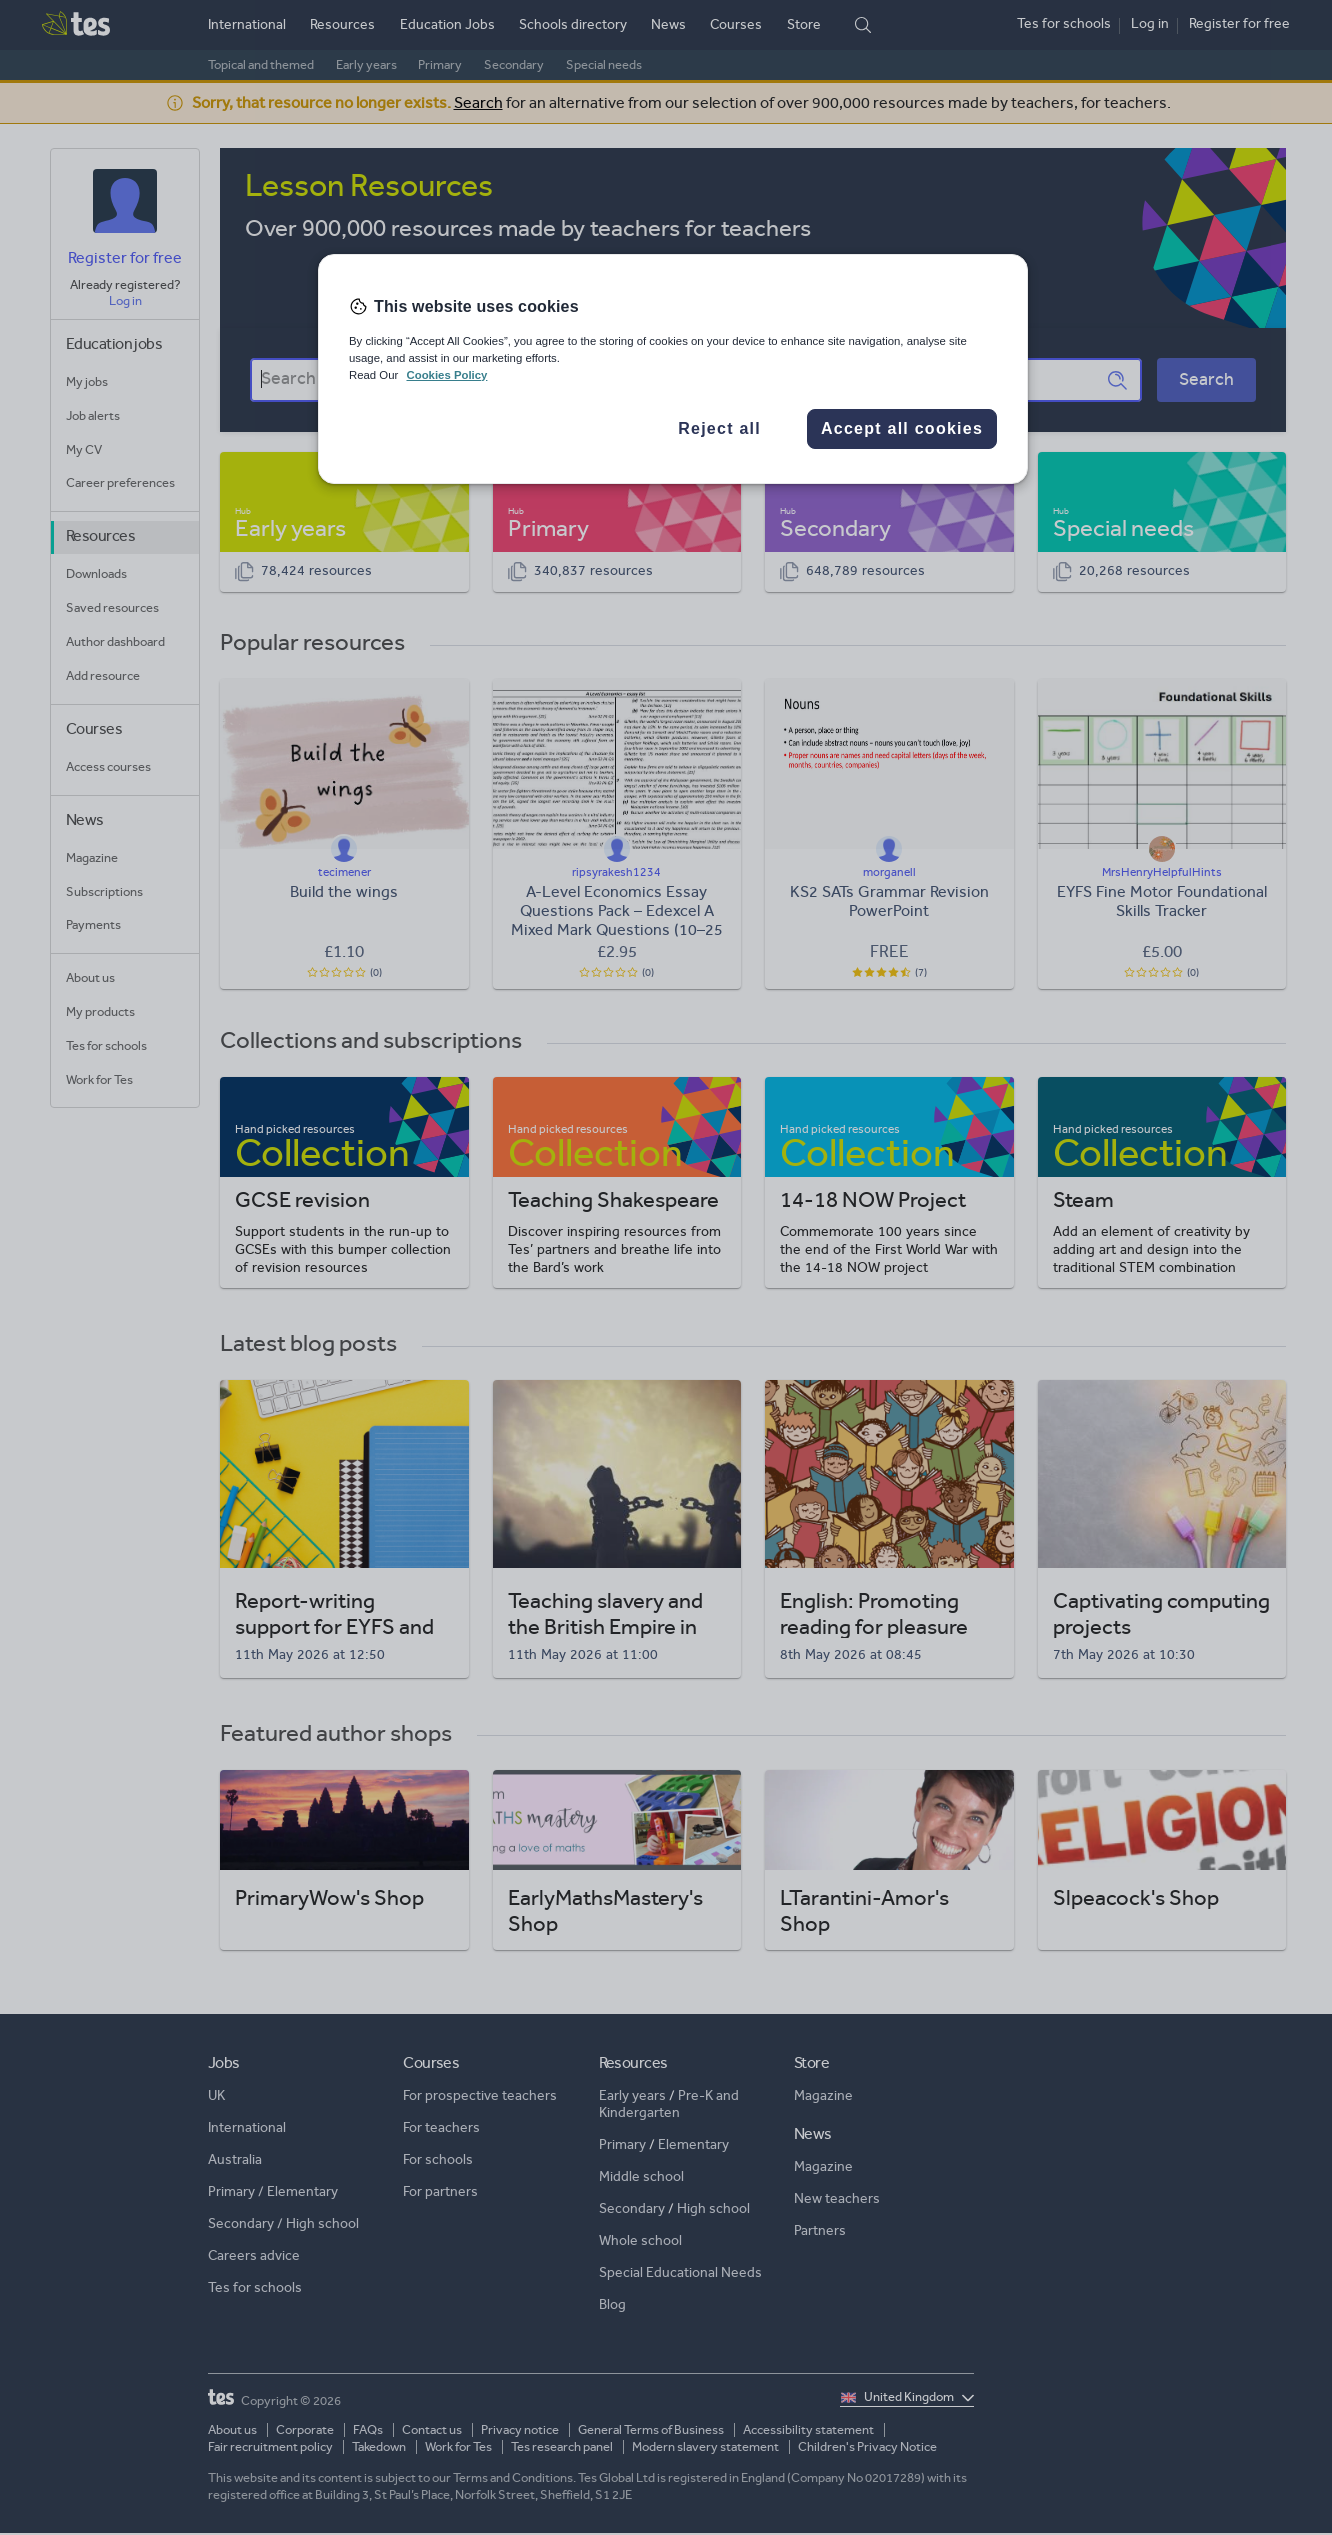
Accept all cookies (902, 428)
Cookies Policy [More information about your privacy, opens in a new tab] (446, 375)
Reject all (719, 428)
